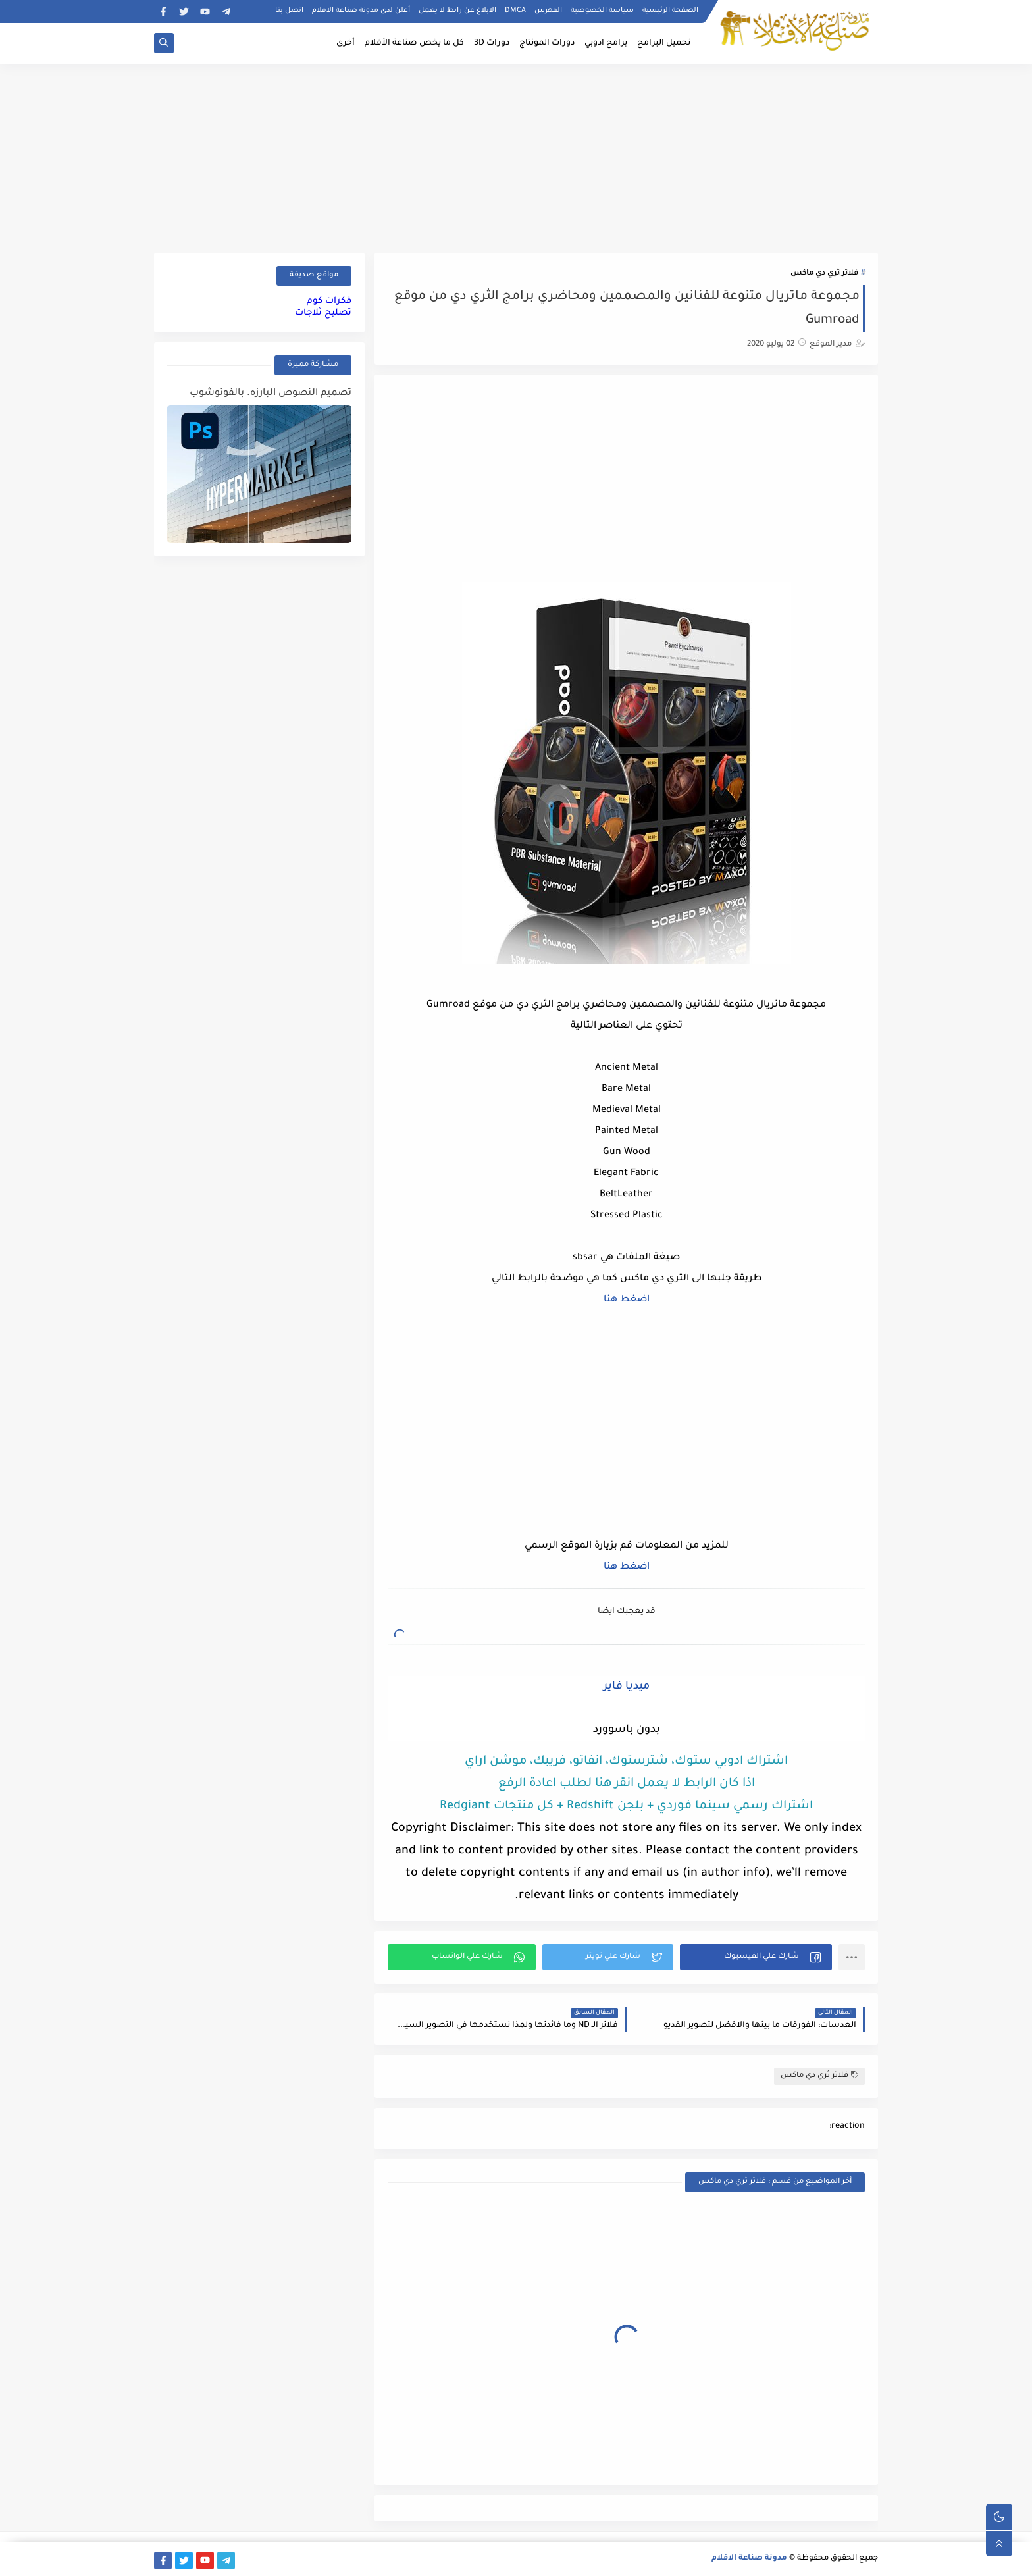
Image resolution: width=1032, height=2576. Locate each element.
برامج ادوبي (605, 43)
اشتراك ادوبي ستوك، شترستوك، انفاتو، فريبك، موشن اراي (626, 1761)
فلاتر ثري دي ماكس (824, 273)
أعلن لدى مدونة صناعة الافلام (361, 10)
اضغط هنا (627, 1300)
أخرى (345, 43)
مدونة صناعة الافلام (749, 2558)
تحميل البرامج (663, 43)
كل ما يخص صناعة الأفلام (414, 43)
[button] (756, 1957)
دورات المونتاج (547, 43)
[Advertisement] (516, 156)
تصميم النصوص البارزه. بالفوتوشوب (270, 393)
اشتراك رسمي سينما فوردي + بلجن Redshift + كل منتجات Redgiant (626, 1806)
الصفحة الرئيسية (670, 10)
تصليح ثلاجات (323, 313)
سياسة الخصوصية (602, 10)
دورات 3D (491, 43)
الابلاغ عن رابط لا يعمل (457, 10)
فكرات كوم (329, 301)
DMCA (515, 10)
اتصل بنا (289, 10)
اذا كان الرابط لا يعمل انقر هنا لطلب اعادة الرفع (626, 1784)
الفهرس (548, 10)
